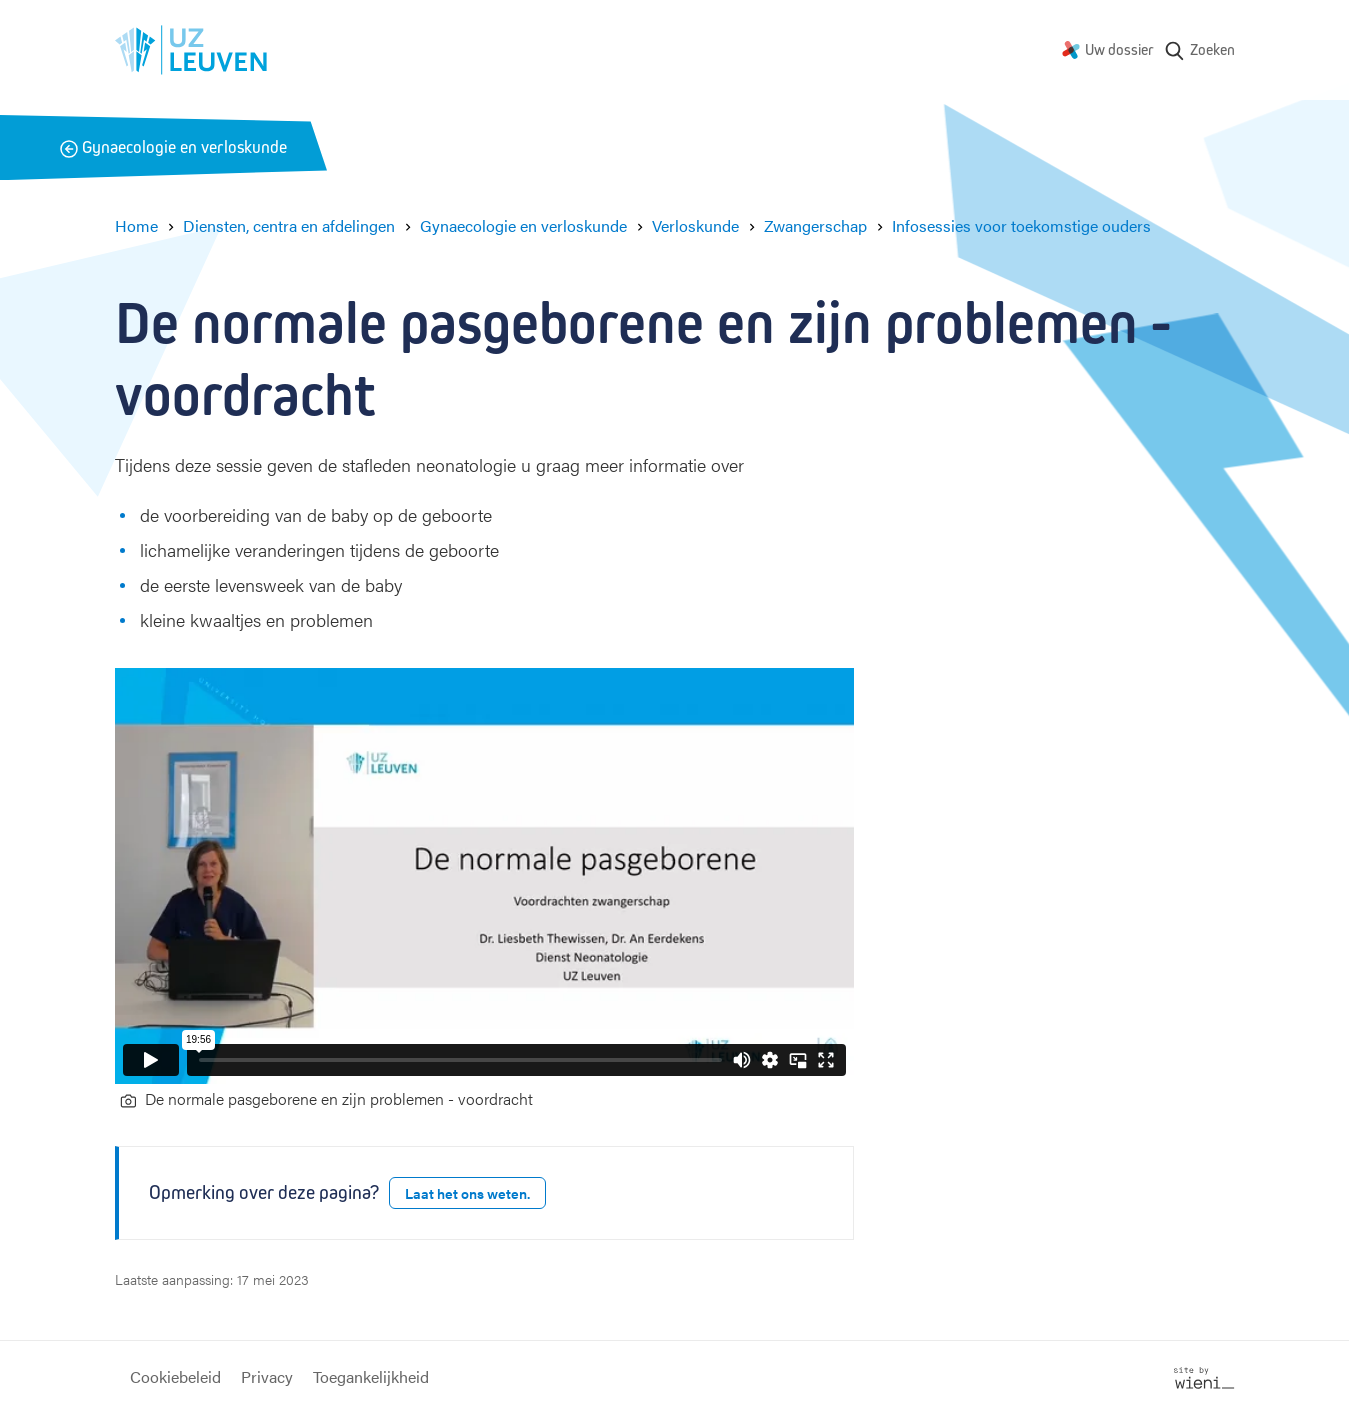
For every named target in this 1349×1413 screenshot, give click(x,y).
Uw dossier (1119, 49)
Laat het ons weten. (467, 1193)
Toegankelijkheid (371, 1376)
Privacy (267, 1376)
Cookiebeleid (175, 1376)
